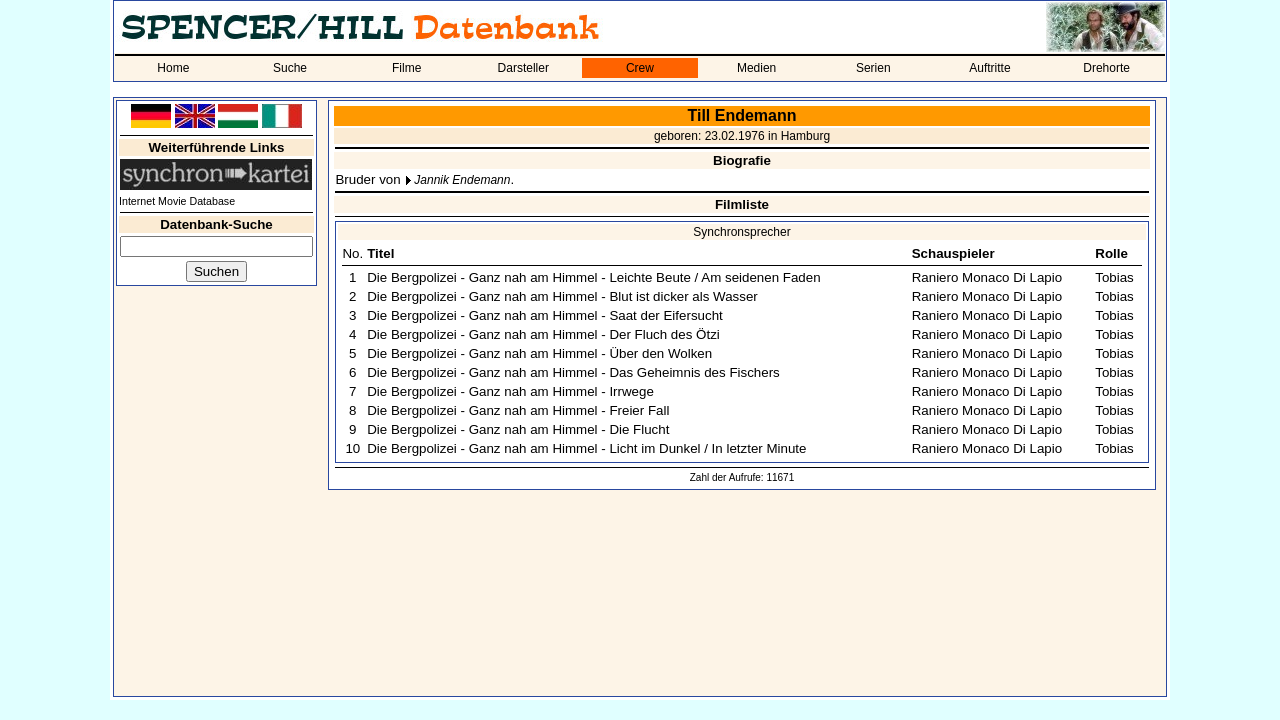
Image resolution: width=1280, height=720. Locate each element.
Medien (756, 68)
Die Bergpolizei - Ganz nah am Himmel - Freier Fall (518, 410)
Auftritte (989, 68)
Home (173, 68)
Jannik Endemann (462, 180)
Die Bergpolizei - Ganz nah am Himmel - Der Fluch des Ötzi (543, 334)
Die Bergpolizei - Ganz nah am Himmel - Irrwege (510, 391)
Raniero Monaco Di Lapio (987, 277)
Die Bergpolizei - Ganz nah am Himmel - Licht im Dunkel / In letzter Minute (586, 448)
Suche (290, 68)
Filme (406, 68)
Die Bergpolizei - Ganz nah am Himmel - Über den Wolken (539, 353)
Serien (873, 68)
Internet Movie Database (177, 201)
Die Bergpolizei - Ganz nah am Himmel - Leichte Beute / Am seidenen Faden (593, 277)
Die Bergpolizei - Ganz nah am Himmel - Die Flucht (518, 429)
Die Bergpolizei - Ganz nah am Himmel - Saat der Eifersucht (545, 315)
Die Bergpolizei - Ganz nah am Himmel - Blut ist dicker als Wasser (562, 296)
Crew (640, 68)
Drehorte (1106, 68)
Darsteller (523, 68)
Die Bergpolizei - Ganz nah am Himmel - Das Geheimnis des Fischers (573, 372)
